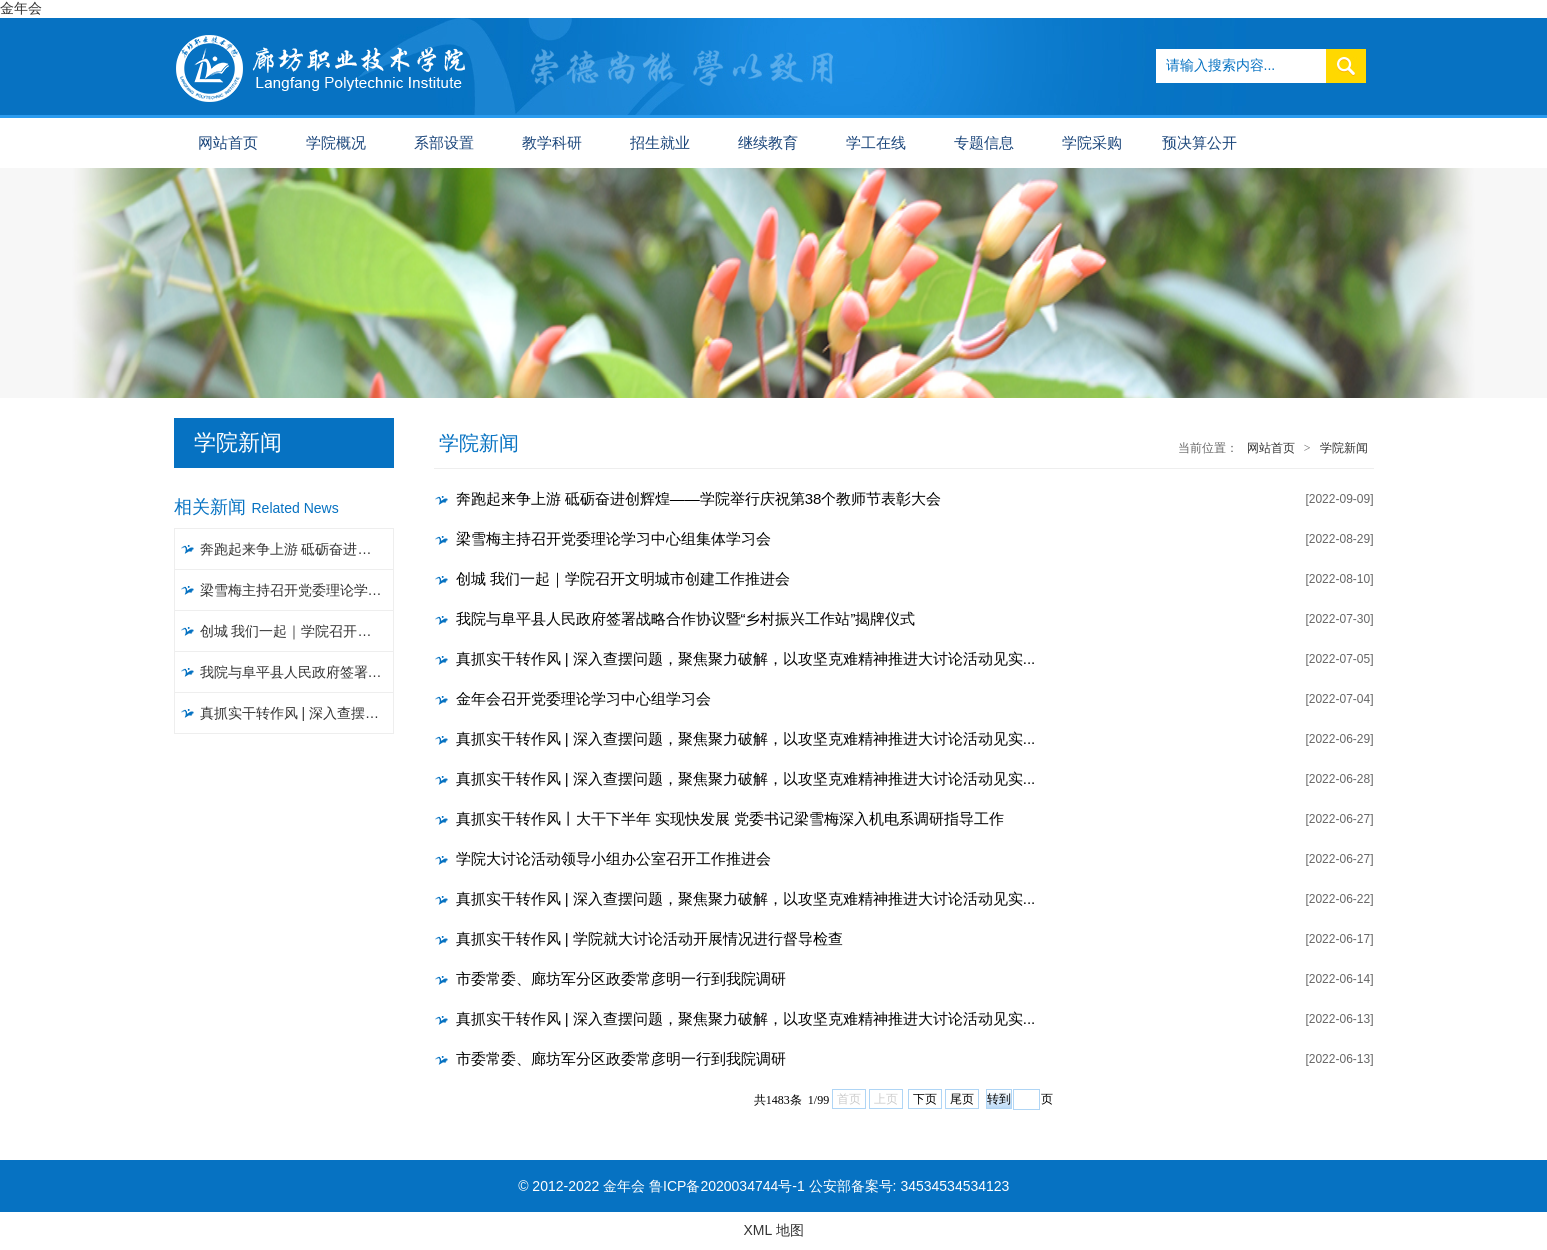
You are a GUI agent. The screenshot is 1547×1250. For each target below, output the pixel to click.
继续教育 (768, 143)
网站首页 (228, 143)
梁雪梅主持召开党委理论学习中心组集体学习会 (297, 590)
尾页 (962, 1099)
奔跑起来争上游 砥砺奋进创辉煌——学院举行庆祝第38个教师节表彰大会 (297, 549)
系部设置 (444, 143)
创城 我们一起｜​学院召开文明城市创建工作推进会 (297, 631)
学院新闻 (1344, 448)
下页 (925, 1099)
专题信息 (984, 143)
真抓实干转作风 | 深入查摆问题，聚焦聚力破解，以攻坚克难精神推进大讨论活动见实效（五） (297, 713)
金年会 (21, 8)
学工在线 (876, 143)
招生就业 (660, 143)
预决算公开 (1199, 143)
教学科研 (552, 143)
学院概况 (336, 143)
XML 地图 (773, 1230)
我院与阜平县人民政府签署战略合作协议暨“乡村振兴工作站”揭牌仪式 (297, 672)
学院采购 (1092, 143)
